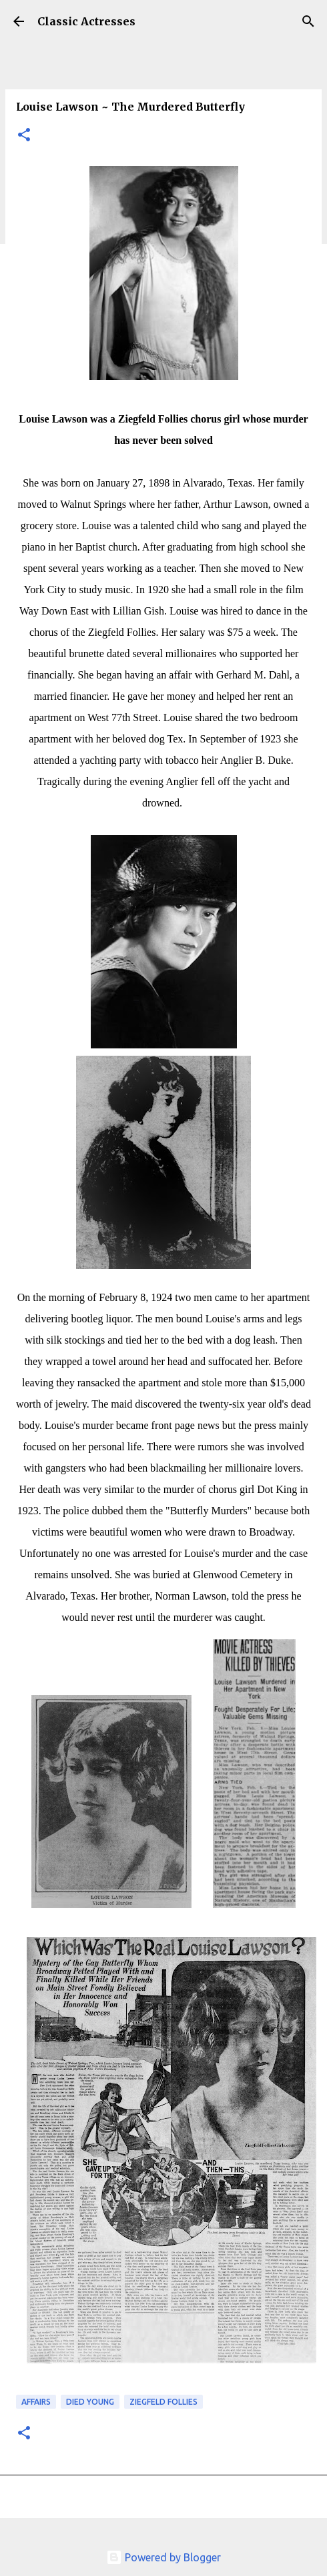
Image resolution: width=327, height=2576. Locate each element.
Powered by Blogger (163, 2557)
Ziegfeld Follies (163, 2401)
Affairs (36, 2401)
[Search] (308, 21)
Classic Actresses (86, 21)
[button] (24, 136)
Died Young (90, 2401)
